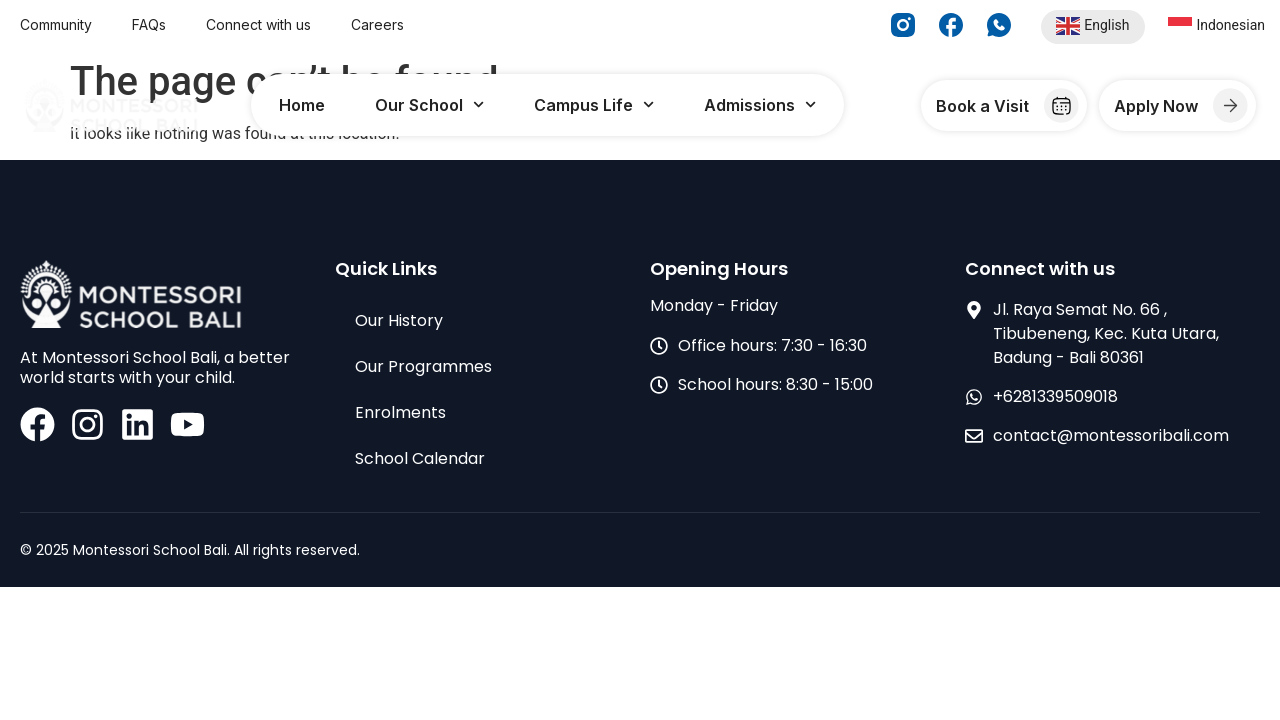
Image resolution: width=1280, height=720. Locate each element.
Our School (429, 104)
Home (302, 105)
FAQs (149, 24)
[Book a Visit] (1061, 105)
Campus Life (594, 104)
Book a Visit (982, 106)
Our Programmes (423, 366)
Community (56, 24)
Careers (377, 24)
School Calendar (420, 458)
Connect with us (258, 24)
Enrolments (400, 412)
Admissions (760, 104)
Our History (399, 320)
